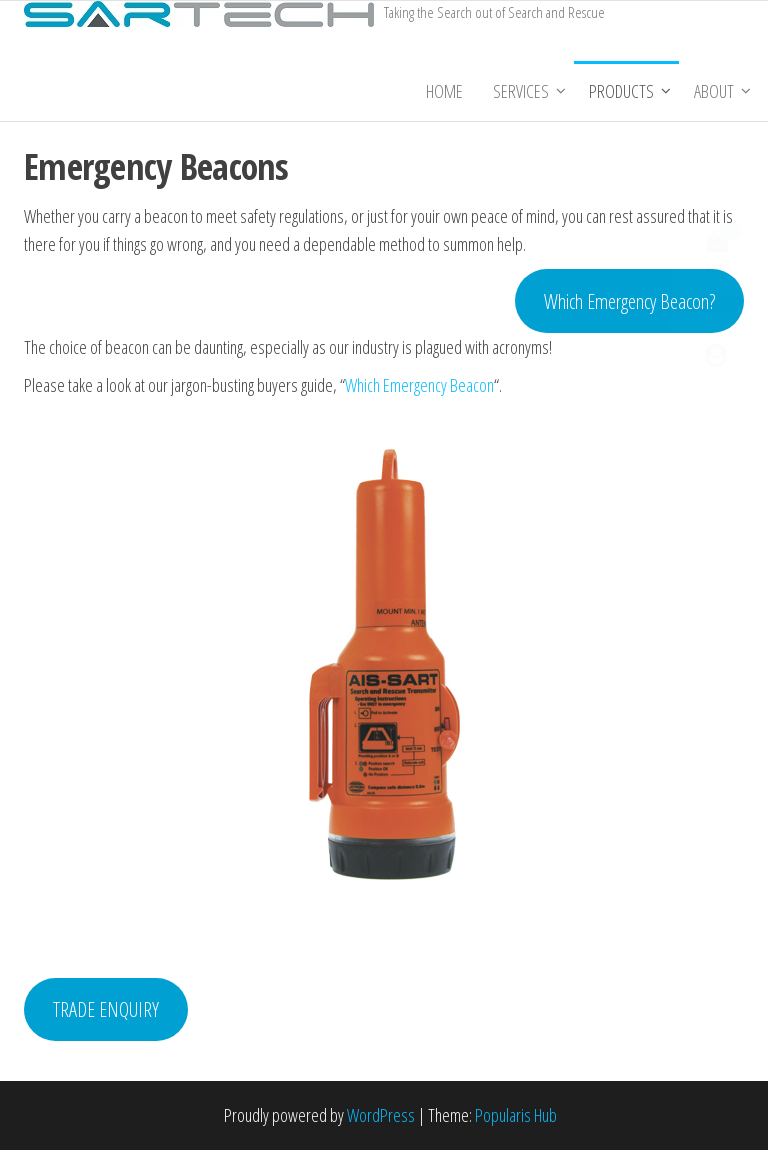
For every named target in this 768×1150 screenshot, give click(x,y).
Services (521, 91)
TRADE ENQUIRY (106, 1009)
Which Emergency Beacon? (629, 301)
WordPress (381, 1115)
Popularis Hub (516, 1115)
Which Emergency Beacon (419, 385)
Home (444, 91)
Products (621, 91)
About (714, 91)
